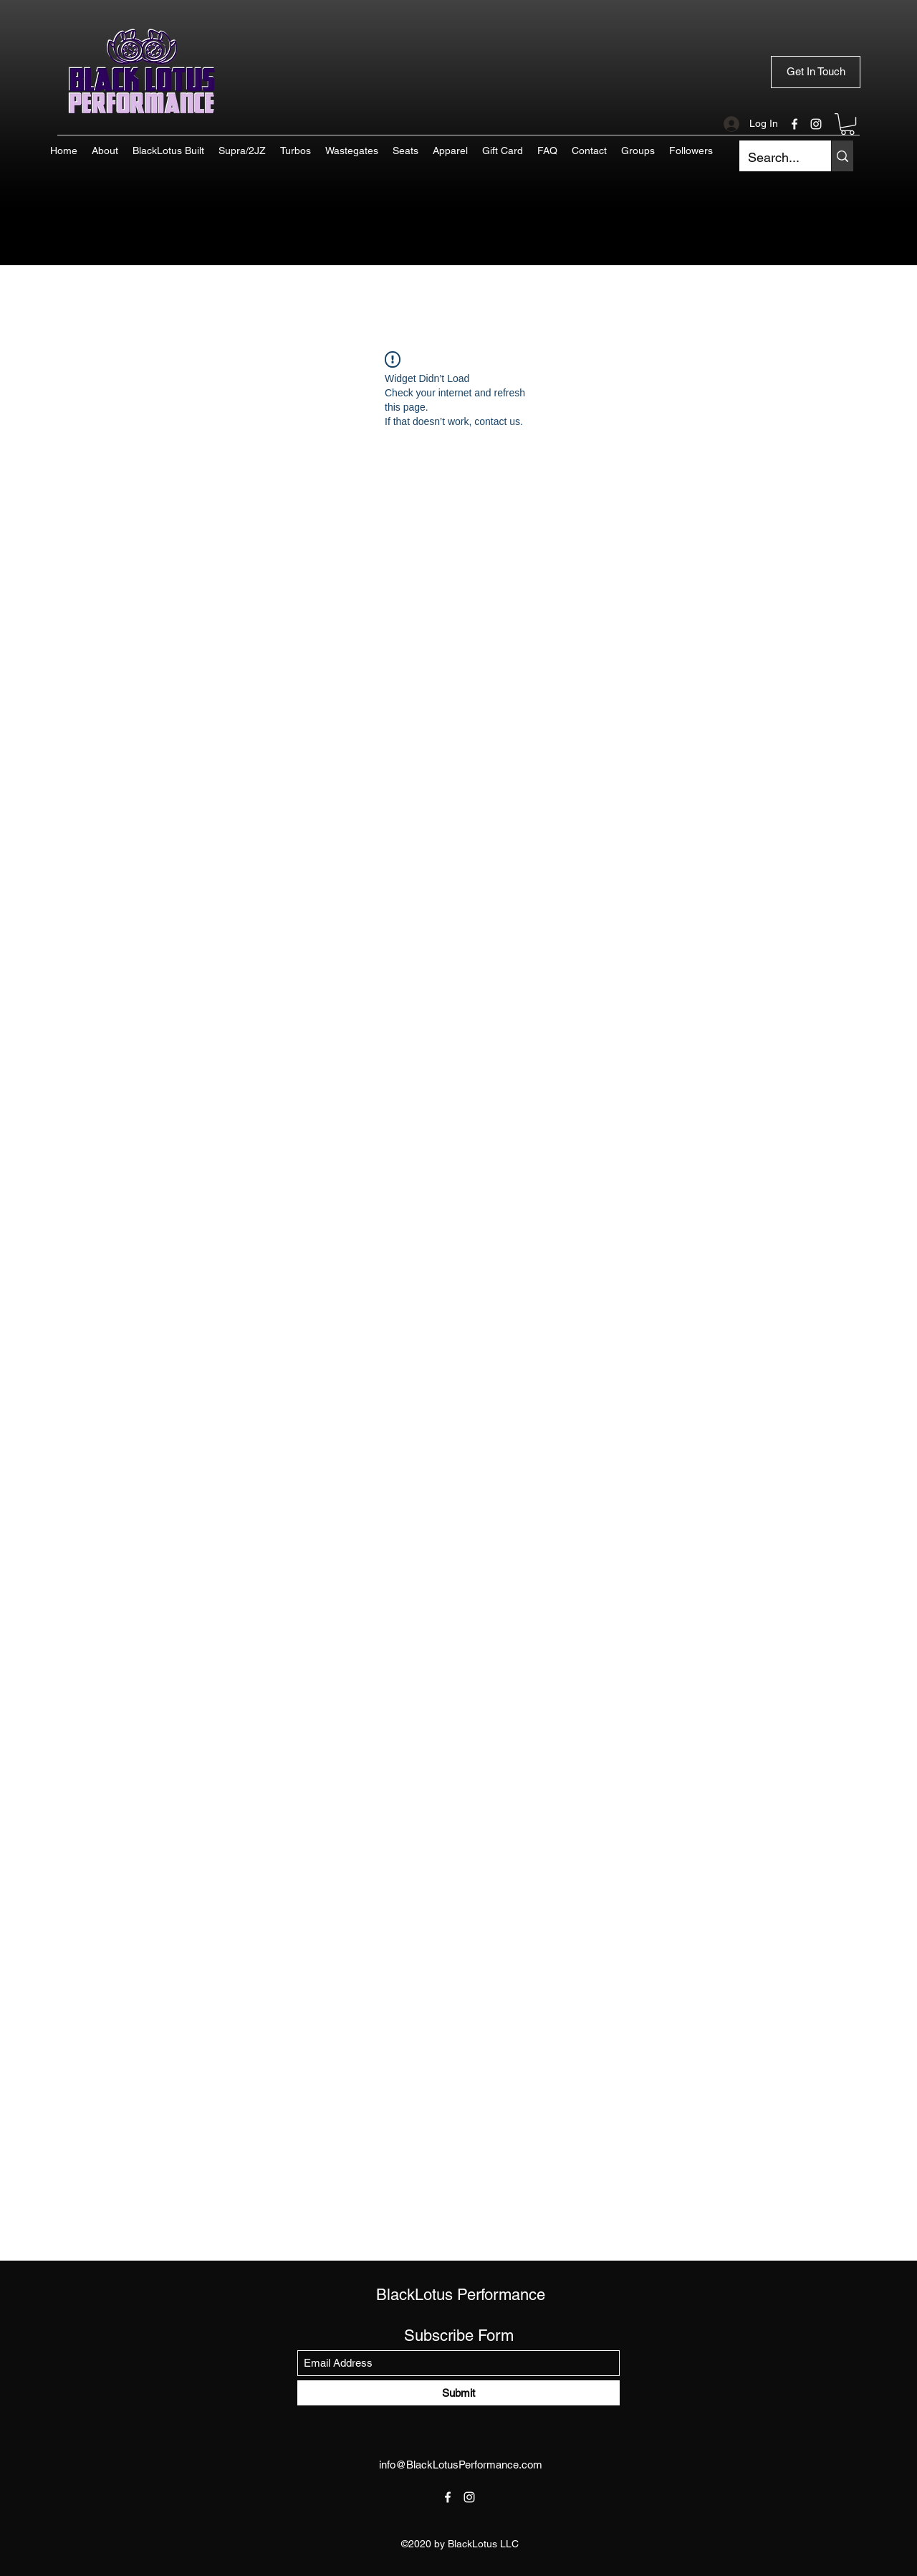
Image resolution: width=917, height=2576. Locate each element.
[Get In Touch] (815, 72)
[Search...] (774, 157)
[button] (847, 124)
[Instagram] (816, 124)
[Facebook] (794, 124)
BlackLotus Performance (460, 2295)
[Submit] (458, 2392)
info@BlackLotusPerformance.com (460, 2464)
